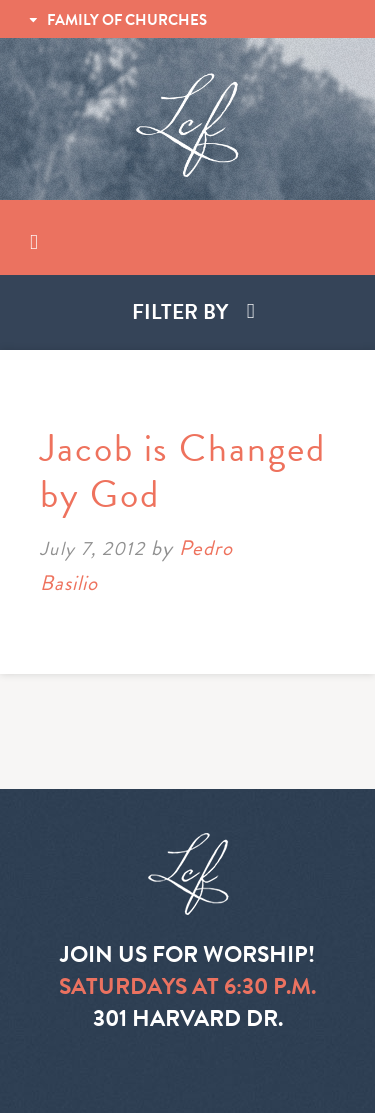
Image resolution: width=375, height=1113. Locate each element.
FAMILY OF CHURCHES (127, 20)
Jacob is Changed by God (183, 471)
